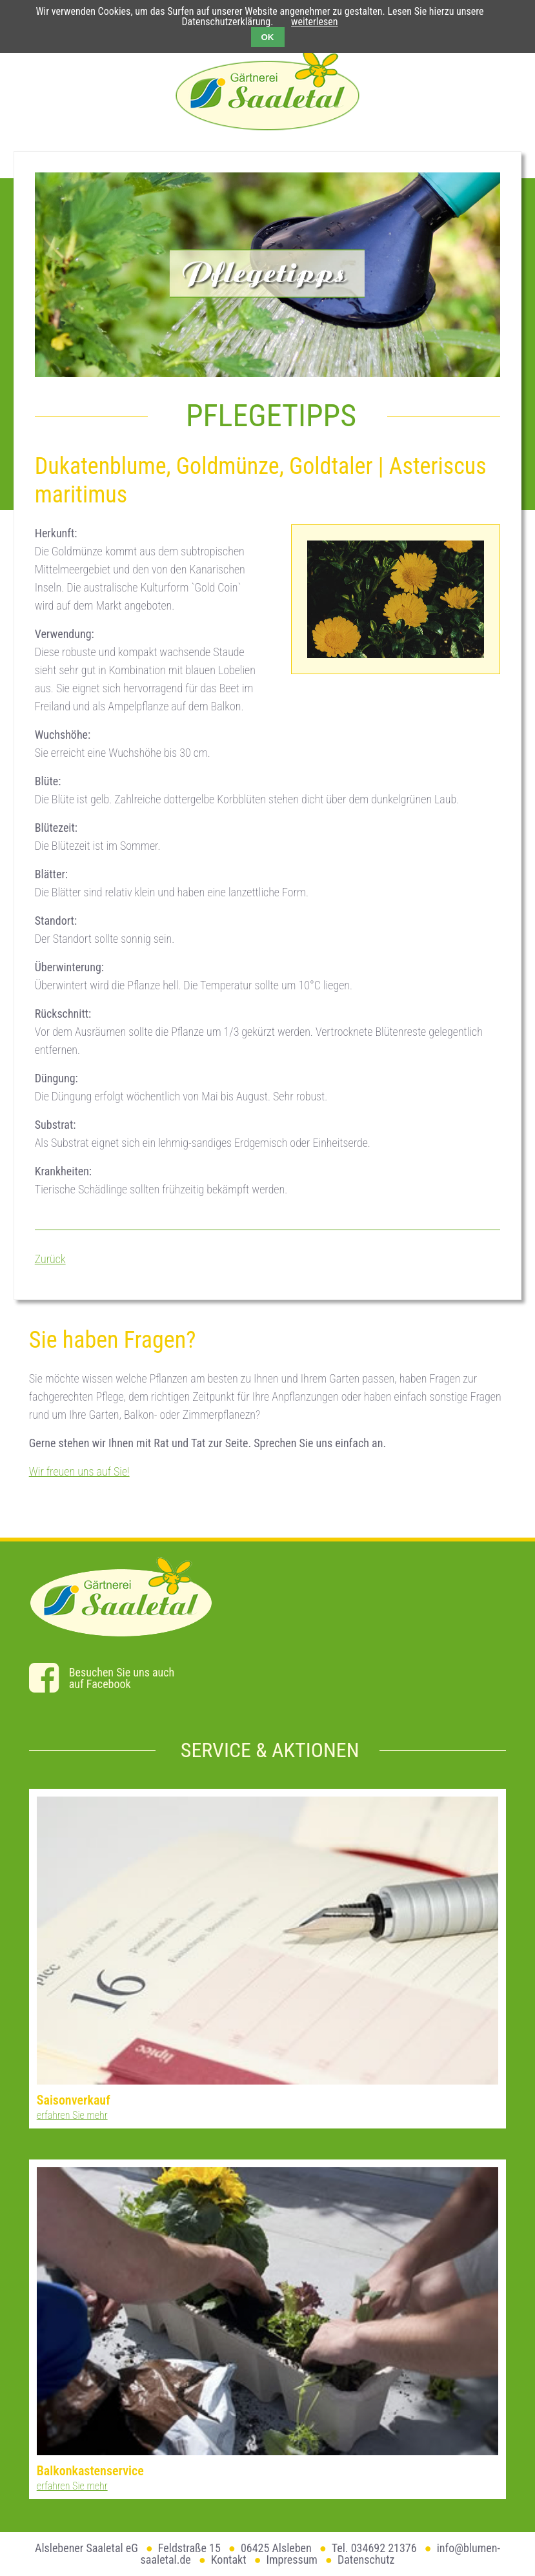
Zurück (50, 1259)
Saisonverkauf (73, 2100)
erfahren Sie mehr (72, 2115)
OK (267, 37)
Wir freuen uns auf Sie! (79, 1471)
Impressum (292, 2559)
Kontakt (229, 2559)
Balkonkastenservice (90, 2470)
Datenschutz (366, 2559)
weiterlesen (314, 21)
